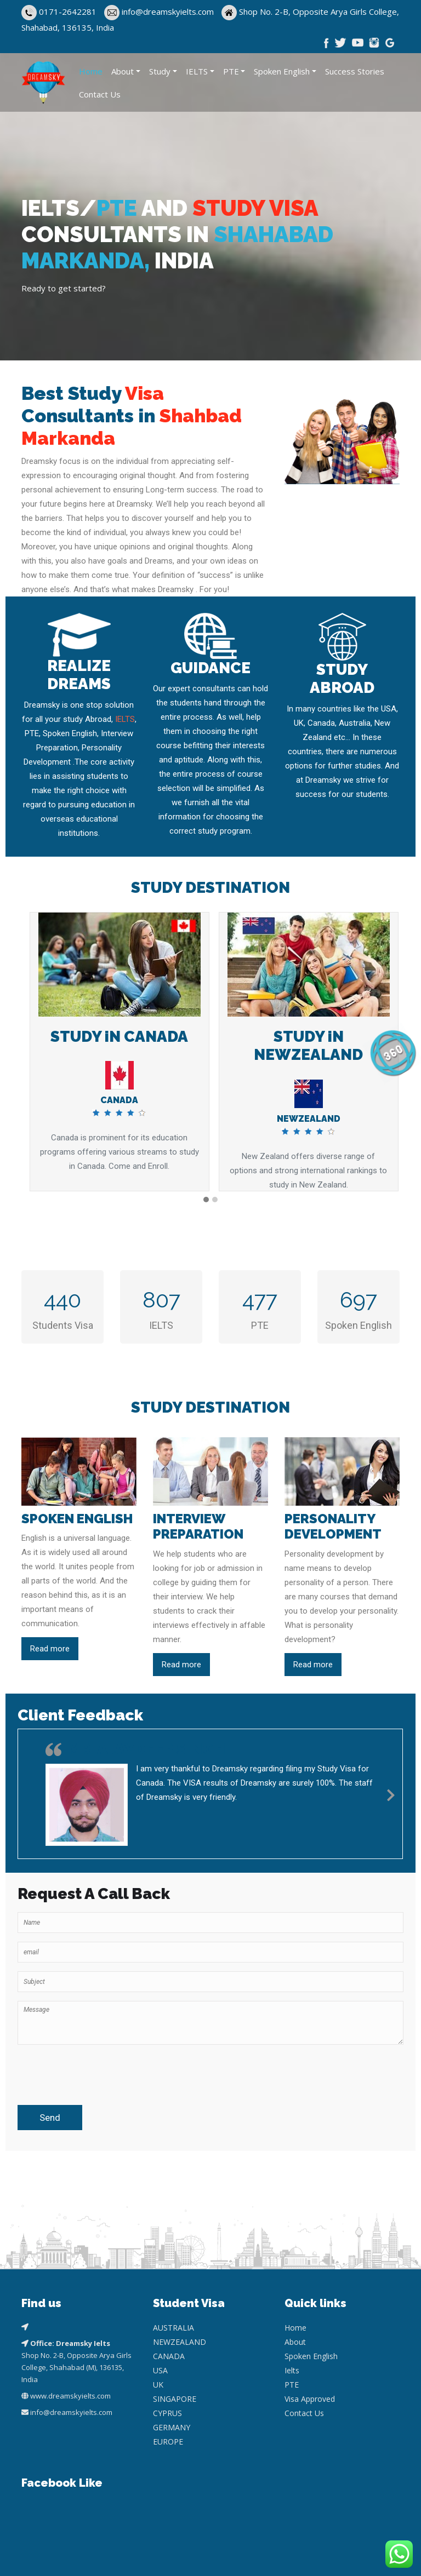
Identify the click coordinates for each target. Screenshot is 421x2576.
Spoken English (282, 71)
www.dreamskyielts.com (70, 2396)
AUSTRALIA (173, 2327)
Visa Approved (310, 2399)
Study (159, 71)
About (122, 71)
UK (158, 2384)
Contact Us (100, 94)
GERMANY (171, 2427)
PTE (231, 71)
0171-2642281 (67, 11)
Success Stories (354, 71)
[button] (206, 1200)
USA (160, 2370)
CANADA (169, 2356)
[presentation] (82, 2069)
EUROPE (168, 2441)
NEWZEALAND (179, 2342)
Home (91, 71)
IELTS (197, 71)
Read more (50, 1649)
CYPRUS (167, 2413)
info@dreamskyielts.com (169, 11)
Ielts (292, 2370)
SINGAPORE (174, 2399)
